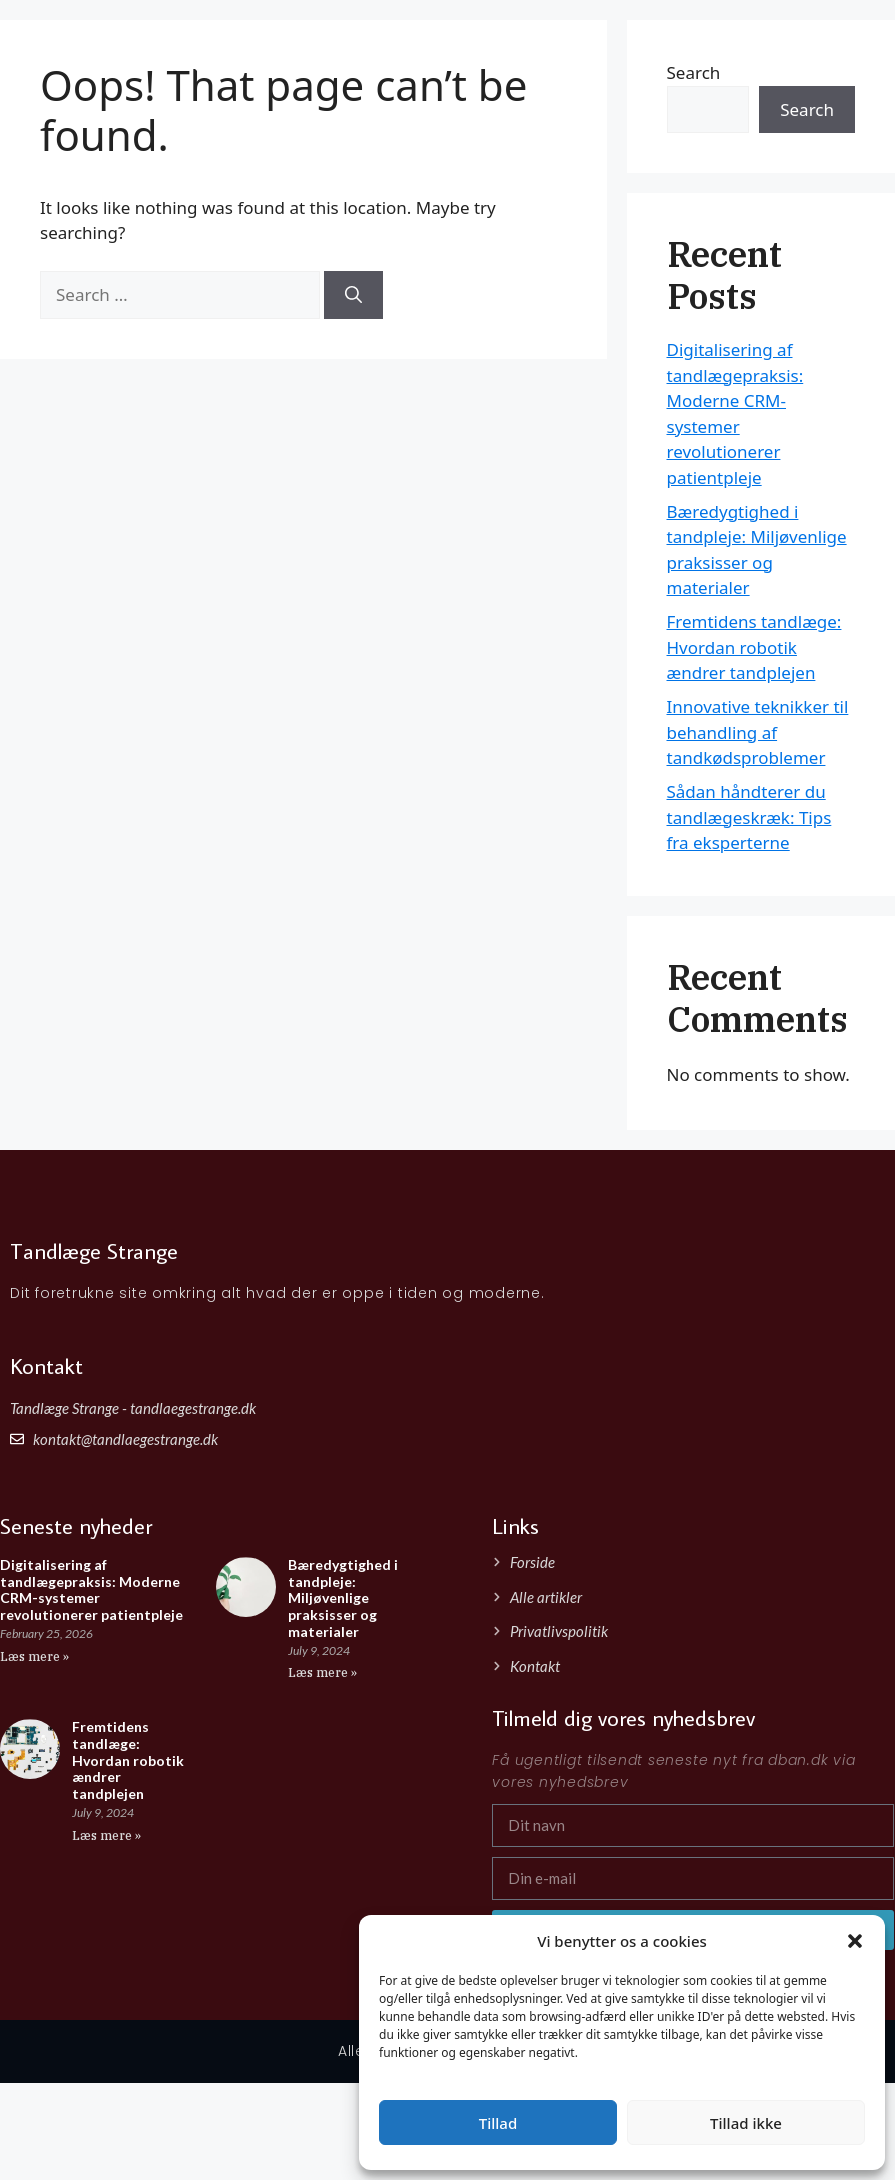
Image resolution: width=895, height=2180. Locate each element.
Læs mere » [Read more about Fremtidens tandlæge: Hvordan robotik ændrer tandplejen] (106, 1835)
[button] (855, 1941)
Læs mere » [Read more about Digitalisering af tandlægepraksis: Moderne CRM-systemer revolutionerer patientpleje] (34, 1656)
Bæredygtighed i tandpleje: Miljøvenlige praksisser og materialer (343, 1598)
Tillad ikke (746, 2123)
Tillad (498, 2123)
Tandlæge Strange (152, 39)
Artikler (816, 49)
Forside (739, 49)
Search (807, 109)
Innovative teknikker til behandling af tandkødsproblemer (758, 732)
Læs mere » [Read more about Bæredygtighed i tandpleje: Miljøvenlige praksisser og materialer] (322, 1672)
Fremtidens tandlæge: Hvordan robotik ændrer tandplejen (754, 647)
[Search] (353, 295)
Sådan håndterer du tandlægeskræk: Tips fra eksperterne (749, 817)
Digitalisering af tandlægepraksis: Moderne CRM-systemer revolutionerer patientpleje (91, 1589)
